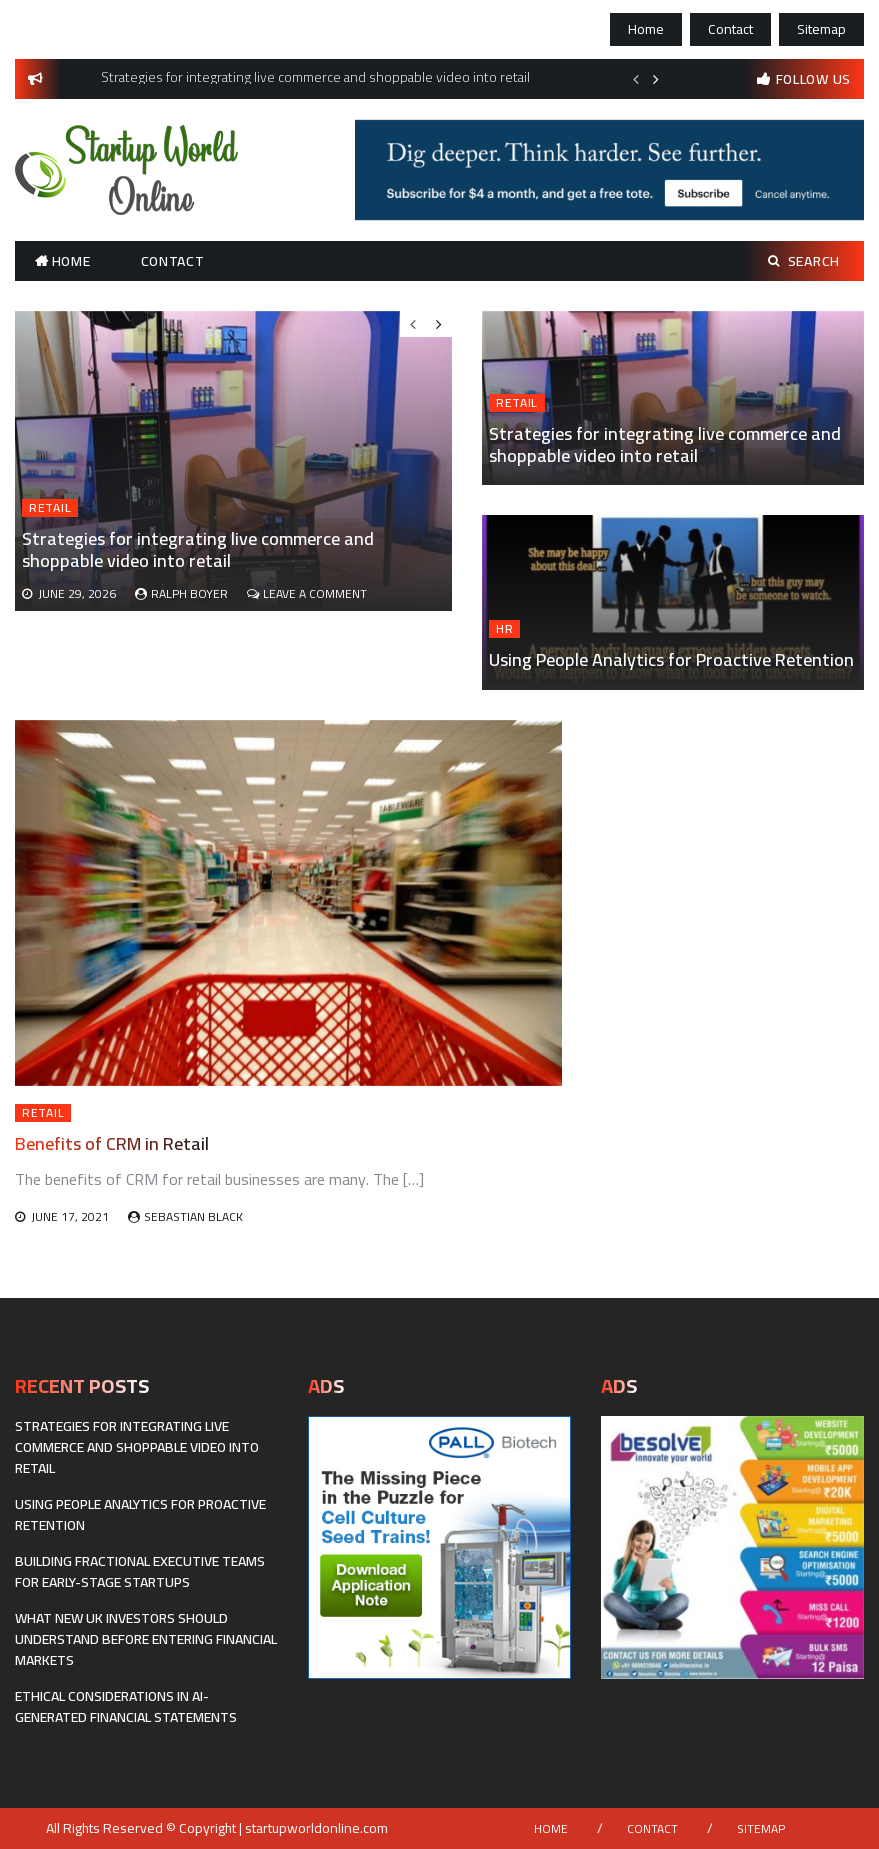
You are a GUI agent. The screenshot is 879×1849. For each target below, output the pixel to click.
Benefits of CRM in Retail (112, 1143)
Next (656, 79)
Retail (517, 403)
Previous (636, 79)
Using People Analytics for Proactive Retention (671, 659)
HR (504, 629)
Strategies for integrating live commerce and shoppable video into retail (665, 444)
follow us (813, 79)
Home (646, 29)
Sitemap (821, 29)
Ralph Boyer (189, 593)
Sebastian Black (193, 1216)
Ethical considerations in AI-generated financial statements (126, 1706)
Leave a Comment (315, 593)
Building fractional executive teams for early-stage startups (140, 1571)
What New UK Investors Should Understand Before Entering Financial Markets (146, 1639)
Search (804, 261)
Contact (730, 29)
